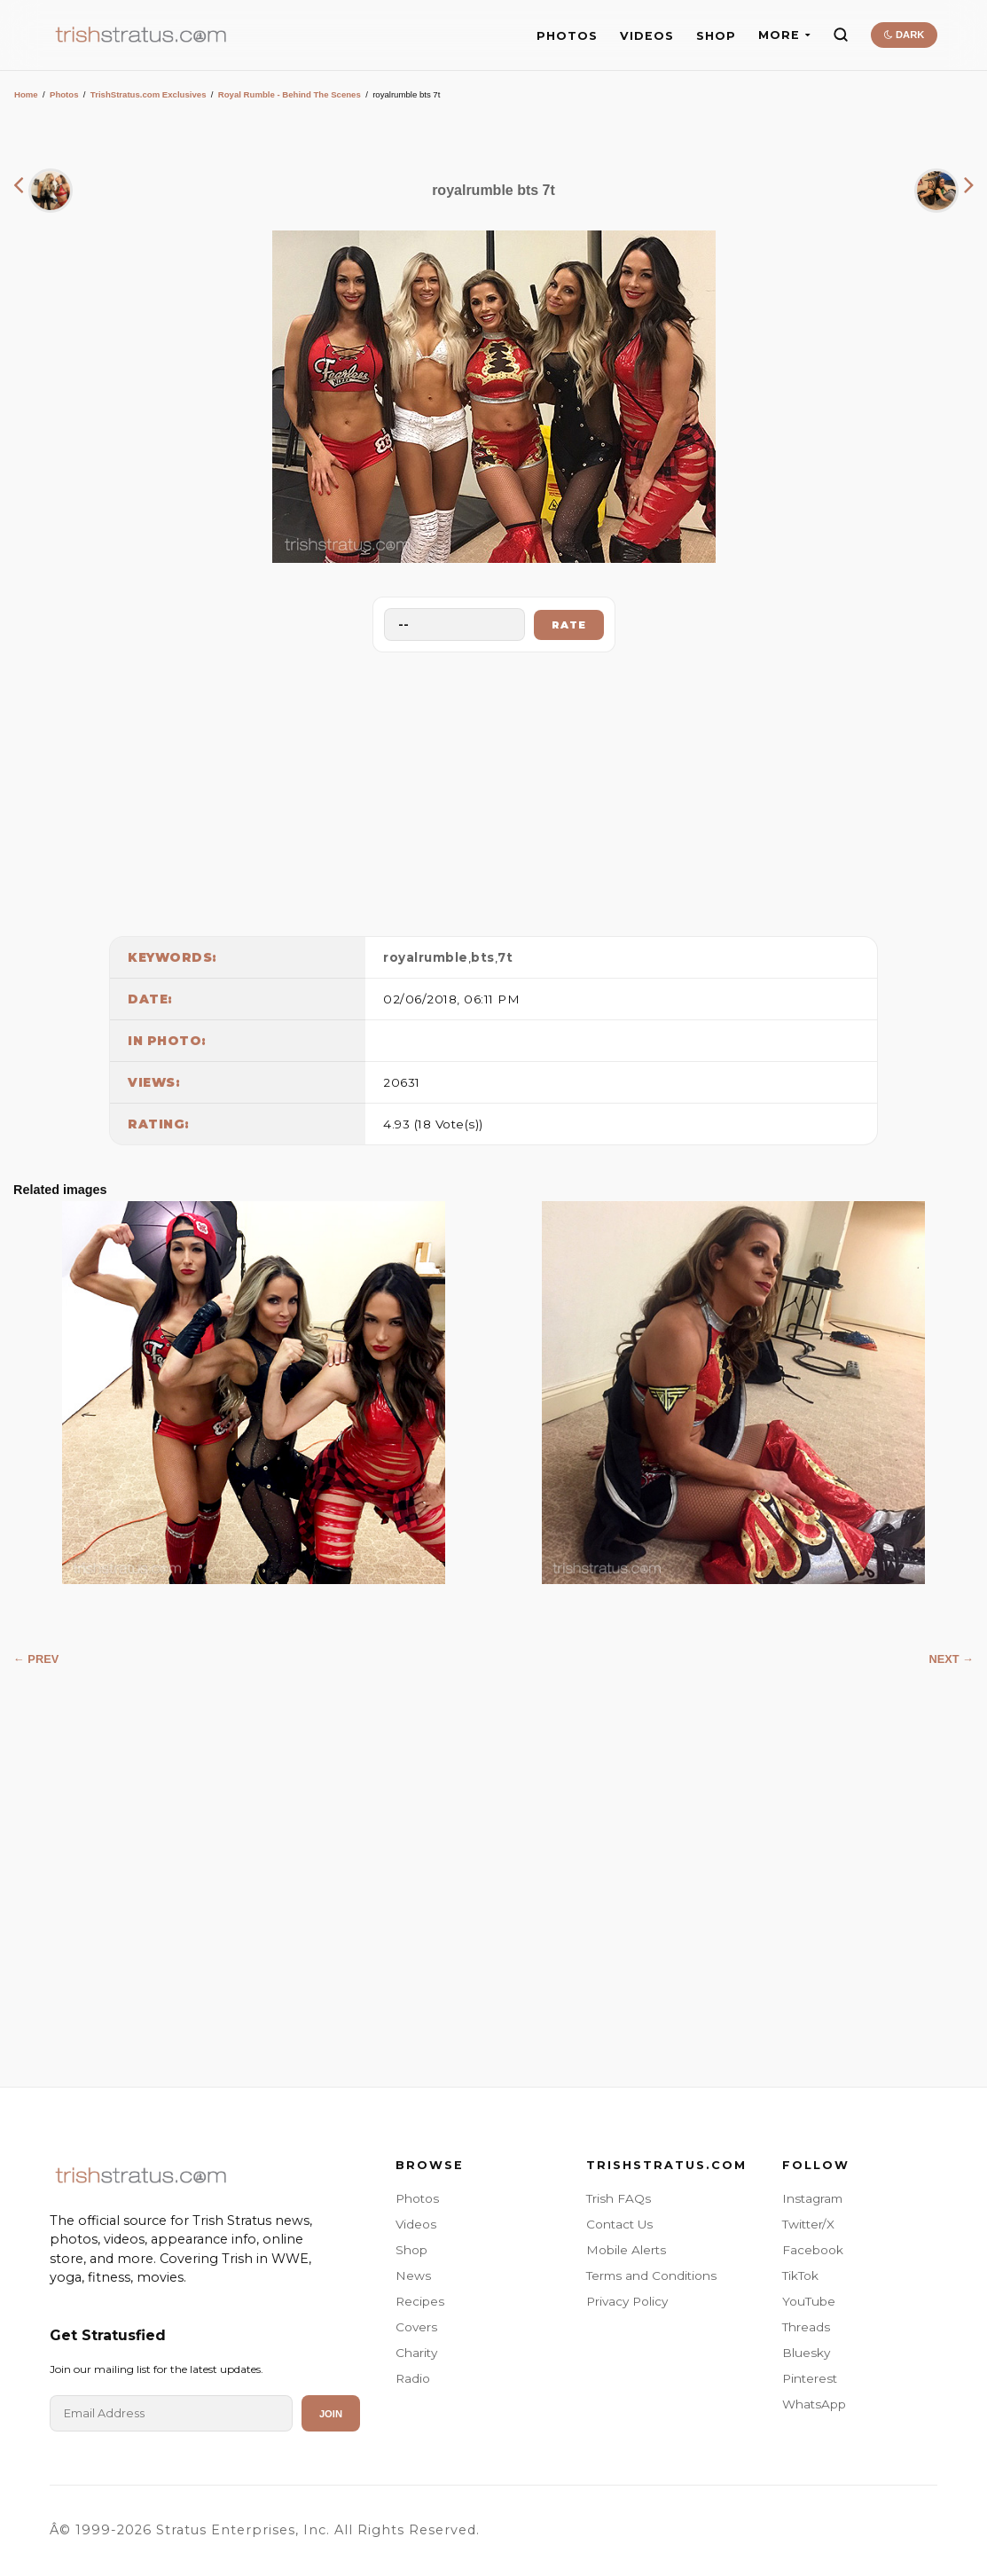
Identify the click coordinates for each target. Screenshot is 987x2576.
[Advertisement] (494, 790)
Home (26, 94)
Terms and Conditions (651, 2275)
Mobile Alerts (626, 2250)
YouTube (808, 2301)
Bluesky (806, 2353)
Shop (411, 2250)
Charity (416, 2353)
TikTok (800, 2275)
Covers (416, 2327)
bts (483, 957)
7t (505, 957)
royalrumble (425, 957)
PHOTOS (567, 36)
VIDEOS (647, 36)
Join (330, 2413)
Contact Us (619, 2224)
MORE (784, 35)
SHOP (716, 36)
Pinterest (809, 2378)
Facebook (812, 2250)
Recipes (420, 2301)
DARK (904, 34)
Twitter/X (808, 2224)
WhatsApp (814, 2404)
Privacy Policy (627, 2301)
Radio (413, 2378)
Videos (416, 2224)
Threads (806, 2327)
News (413, 2275)
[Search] (841, 35)
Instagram (812, 2198)
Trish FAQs (618, 2198)
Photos (64, 94)
